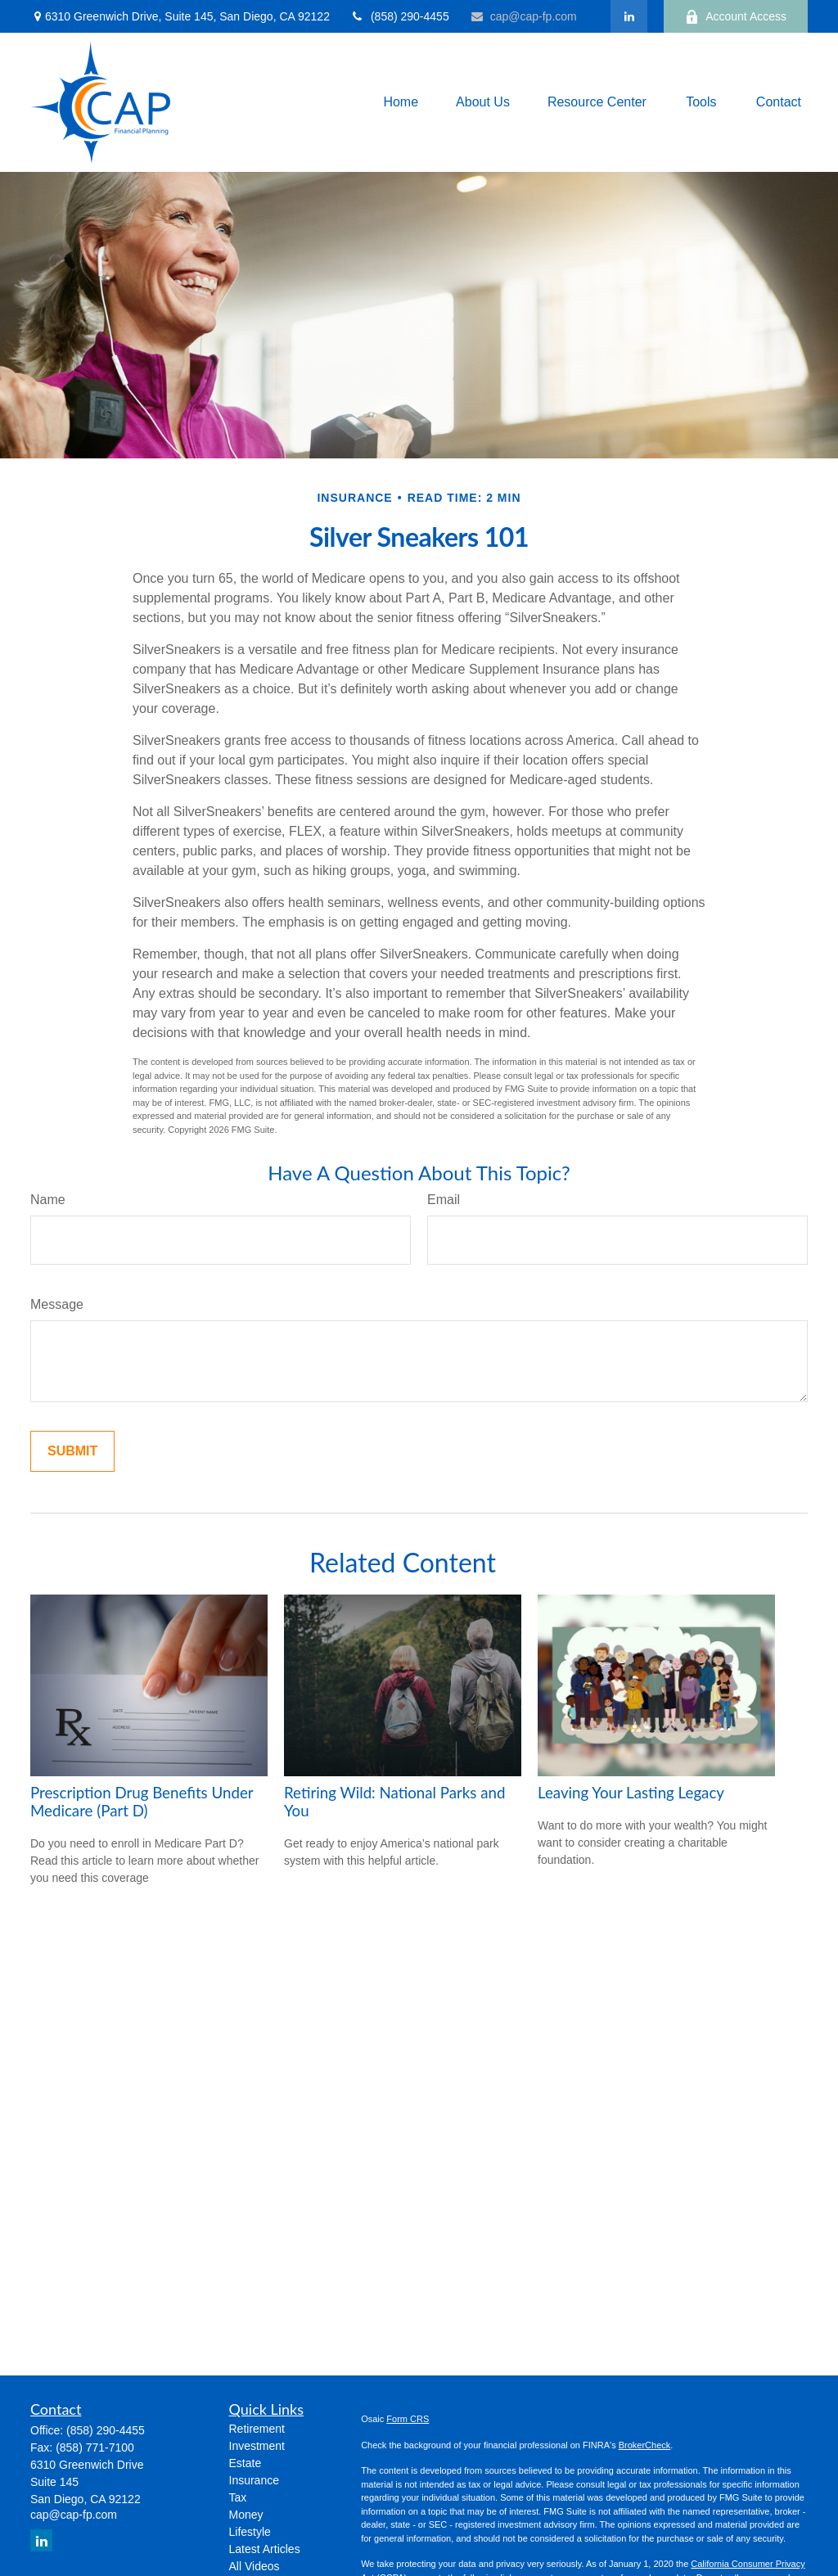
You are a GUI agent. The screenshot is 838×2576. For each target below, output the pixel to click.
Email (443, 1200)
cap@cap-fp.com (523, 16)
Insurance (254, 2480)
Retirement (257, 2428)
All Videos (254, 2566)
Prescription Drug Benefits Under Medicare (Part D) (141, 1802)
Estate (245, 2463)
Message (56, 1304)
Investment (257, 2445)
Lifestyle (250, 2531)
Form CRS (407, 2419)
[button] (400, 102)
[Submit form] (72, 1451)
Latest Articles (264, 2549)
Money (246, 2514)
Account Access (735, 17)
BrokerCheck (645, 2445)
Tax (238, 2497)
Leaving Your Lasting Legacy (631, 1793)
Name (47, 1200)
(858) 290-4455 (399, 16)
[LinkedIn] (628, 16)
